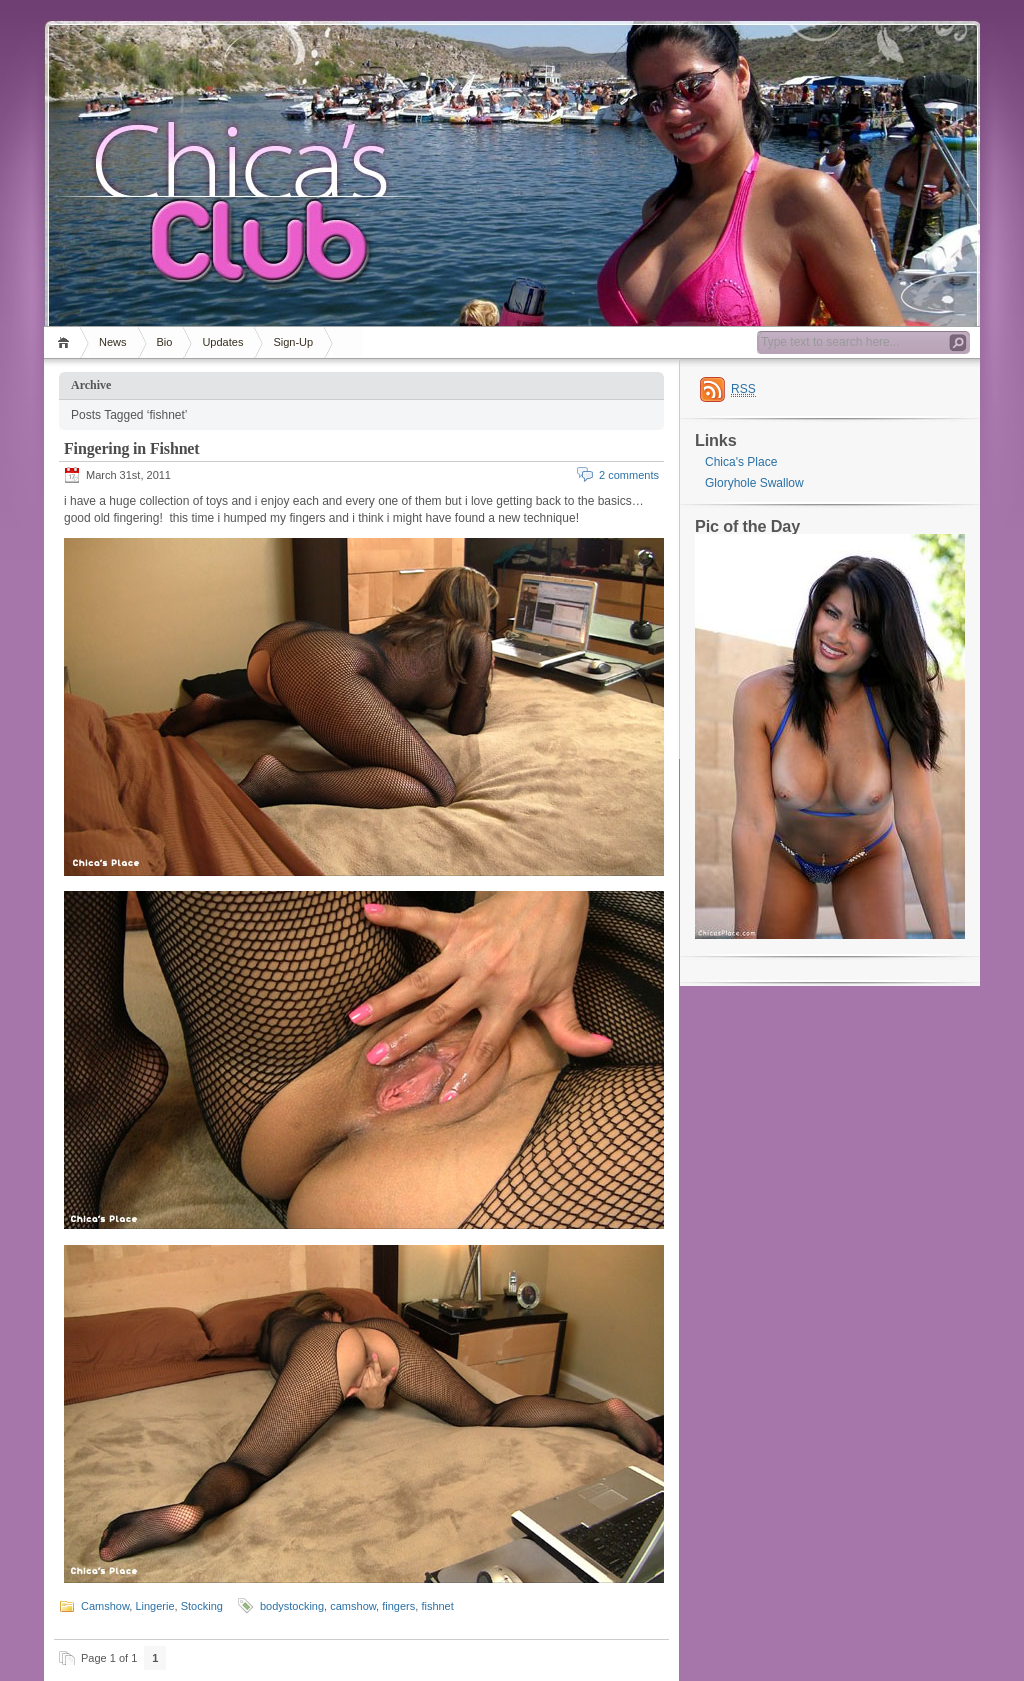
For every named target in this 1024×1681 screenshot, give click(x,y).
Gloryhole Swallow (754, 483)
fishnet (437, 1606)
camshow (353, 1606)
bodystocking (292, 1606)
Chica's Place (741, 462)
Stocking (202, 1606)
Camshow (105, 1606)
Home (66, 342)
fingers (398, 1606)
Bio (165, 342)
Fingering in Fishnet (131, 448)
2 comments (629, 475)
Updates (222, 342)
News (113, 342)
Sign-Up (293, 342)
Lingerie (154, 1606)
